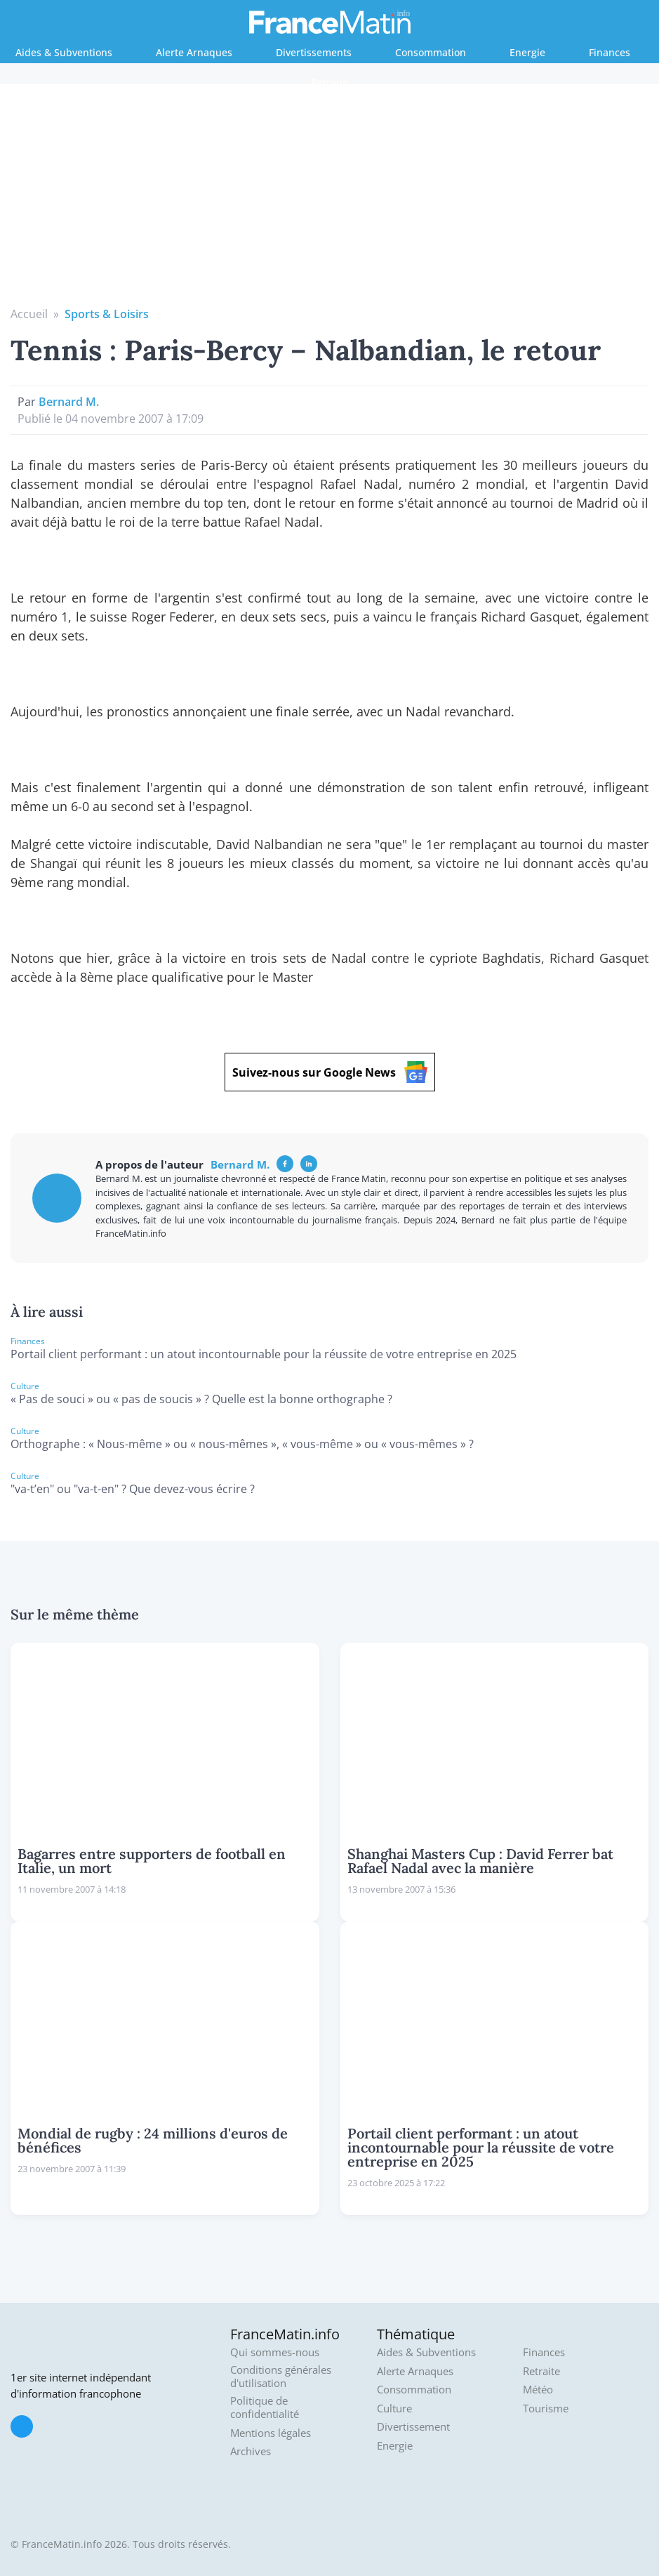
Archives (250, 2451)
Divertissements (314, 52)
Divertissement (413, 2426)
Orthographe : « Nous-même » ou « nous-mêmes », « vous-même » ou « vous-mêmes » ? (242, 1444)
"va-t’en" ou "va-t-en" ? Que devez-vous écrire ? (133, 1489)
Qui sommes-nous (274, 2352)
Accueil (29, 314)
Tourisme (545, 2408)
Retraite (329, 82)
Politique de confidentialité (264, 2407)
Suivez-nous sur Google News (329, 1072)
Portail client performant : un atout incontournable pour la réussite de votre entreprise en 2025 (264, 1354)
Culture (394, 2408)
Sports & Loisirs (107, 314)
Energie (527, 52)
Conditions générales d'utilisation (280, 2377)
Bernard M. (69, 401)
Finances (609, 52)
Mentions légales (270, 2433)
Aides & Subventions (63, 52)
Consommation (430, 52)
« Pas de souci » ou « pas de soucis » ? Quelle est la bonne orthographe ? (201, 1399)
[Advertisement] (330, 200)
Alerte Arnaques (194, 52)
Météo (538, 2389)
